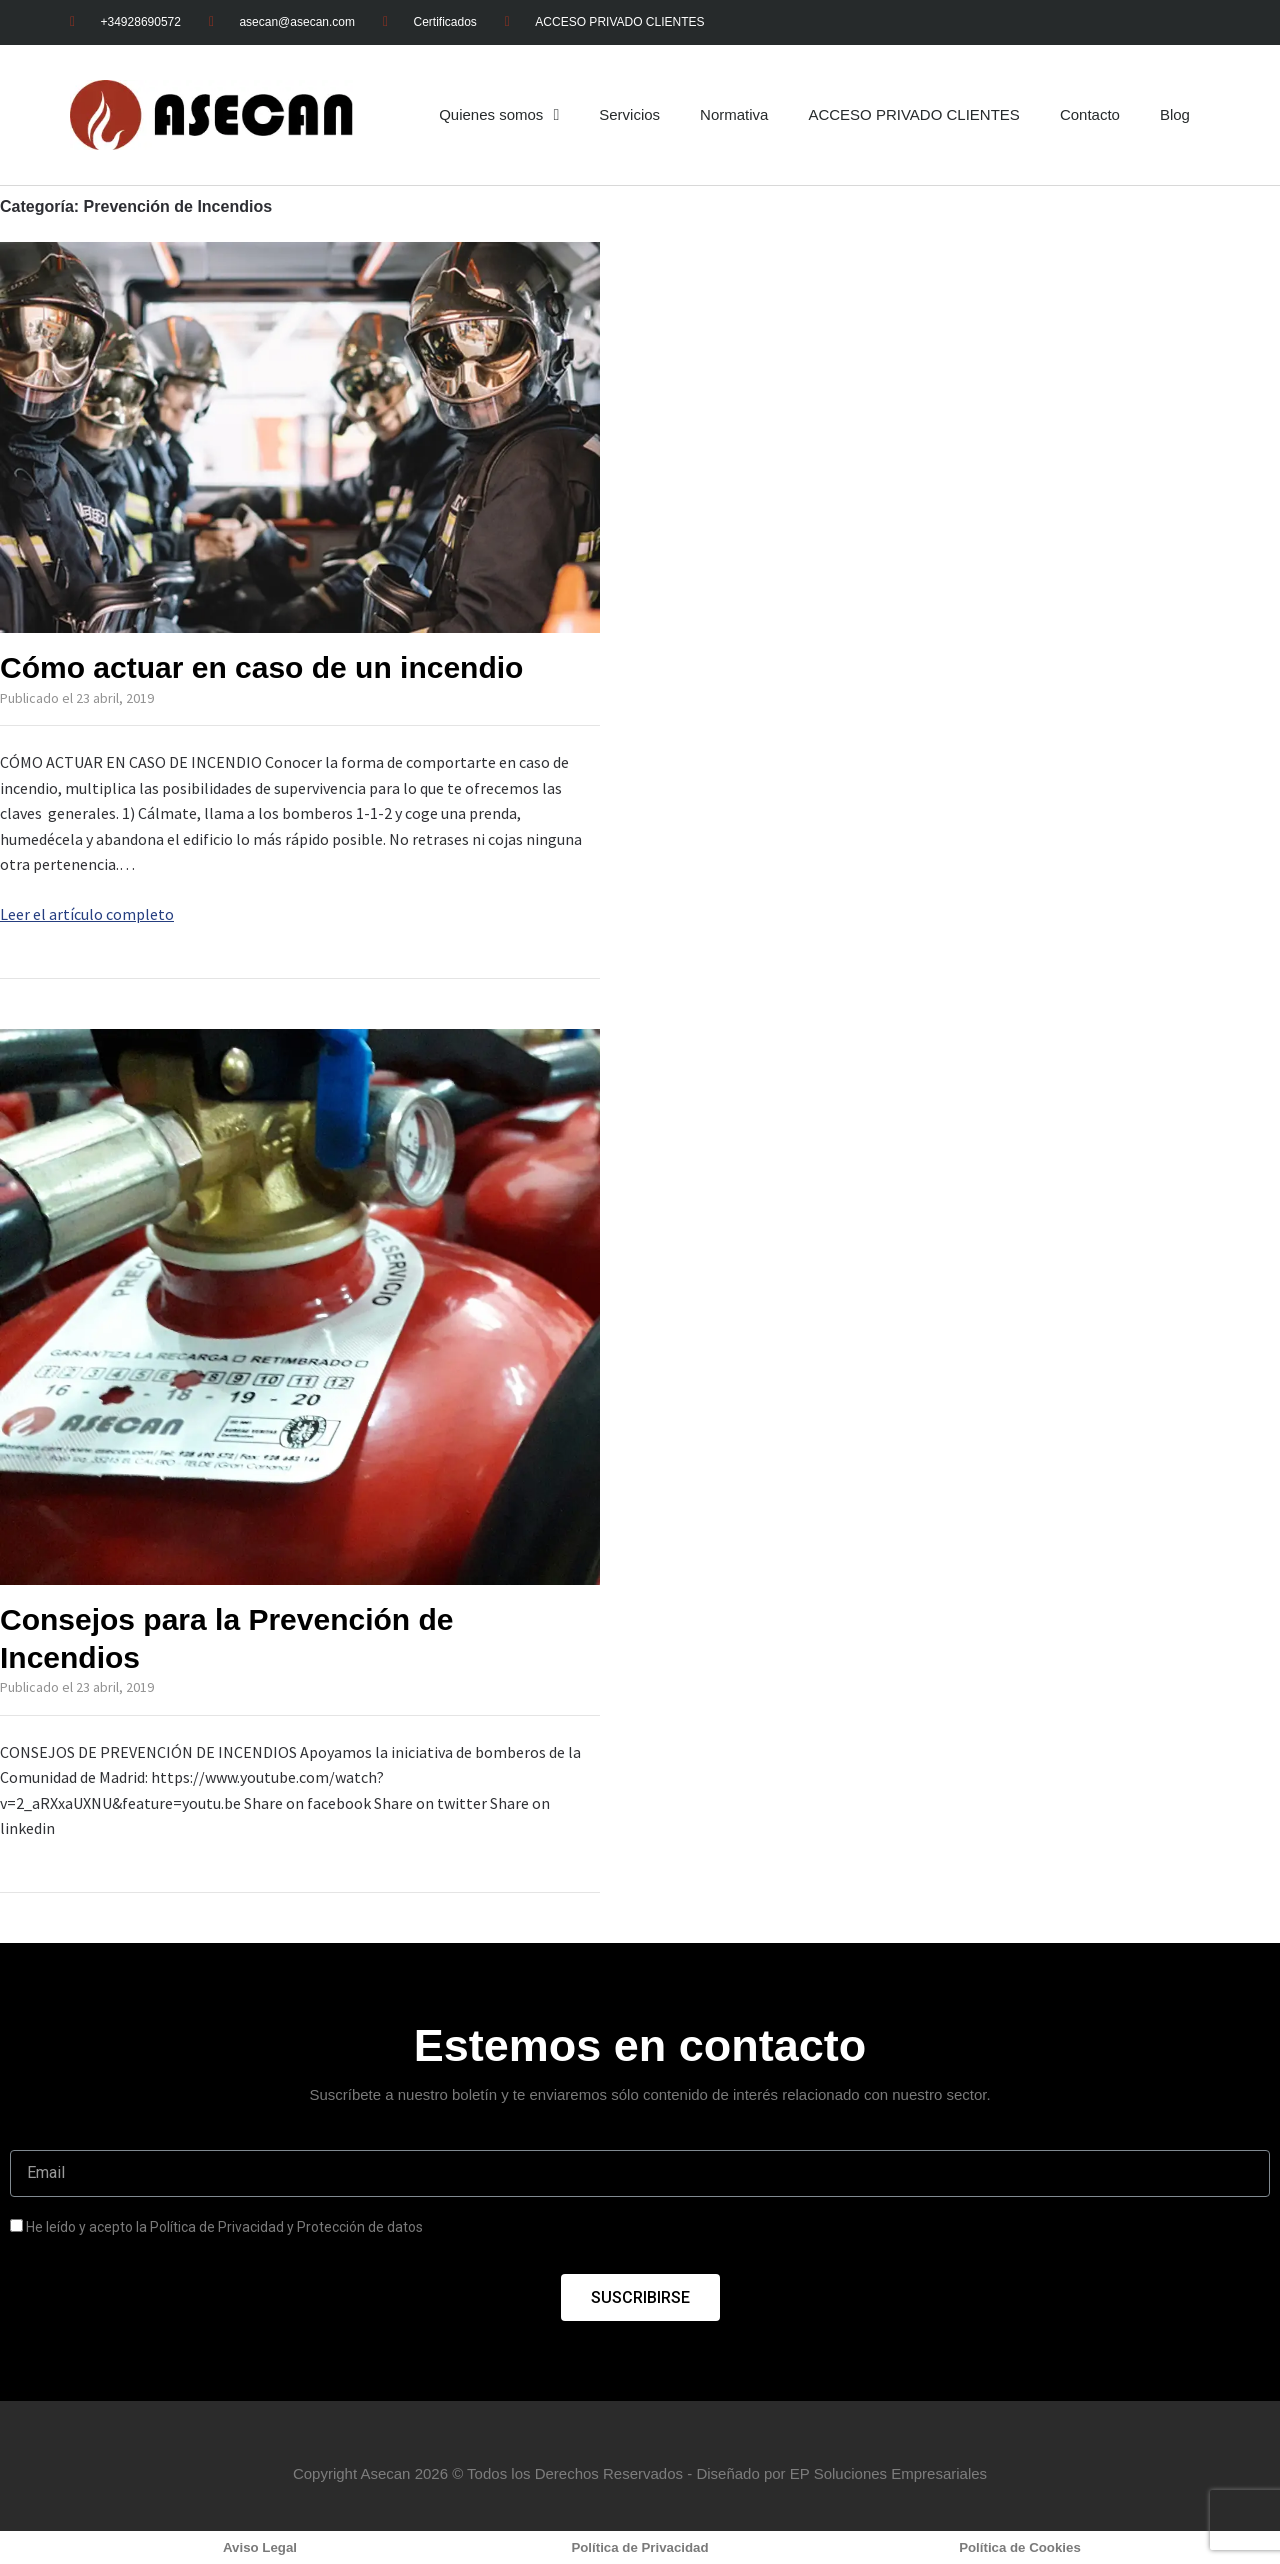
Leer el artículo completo (87, 914)
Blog (1175, 114)
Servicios (629, 114)
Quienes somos (499, 115)
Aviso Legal (260, 2547)
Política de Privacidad (639, 2547)
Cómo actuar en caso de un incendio (261, 667)
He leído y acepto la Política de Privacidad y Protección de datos (224, 2227)
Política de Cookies (1020, 2547)
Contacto (1090, 114)
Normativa (734, 114)
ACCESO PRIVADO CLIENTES (913, 114)
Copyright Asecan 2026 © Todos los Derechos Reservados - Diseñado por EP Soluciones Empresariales (640, 2473)
